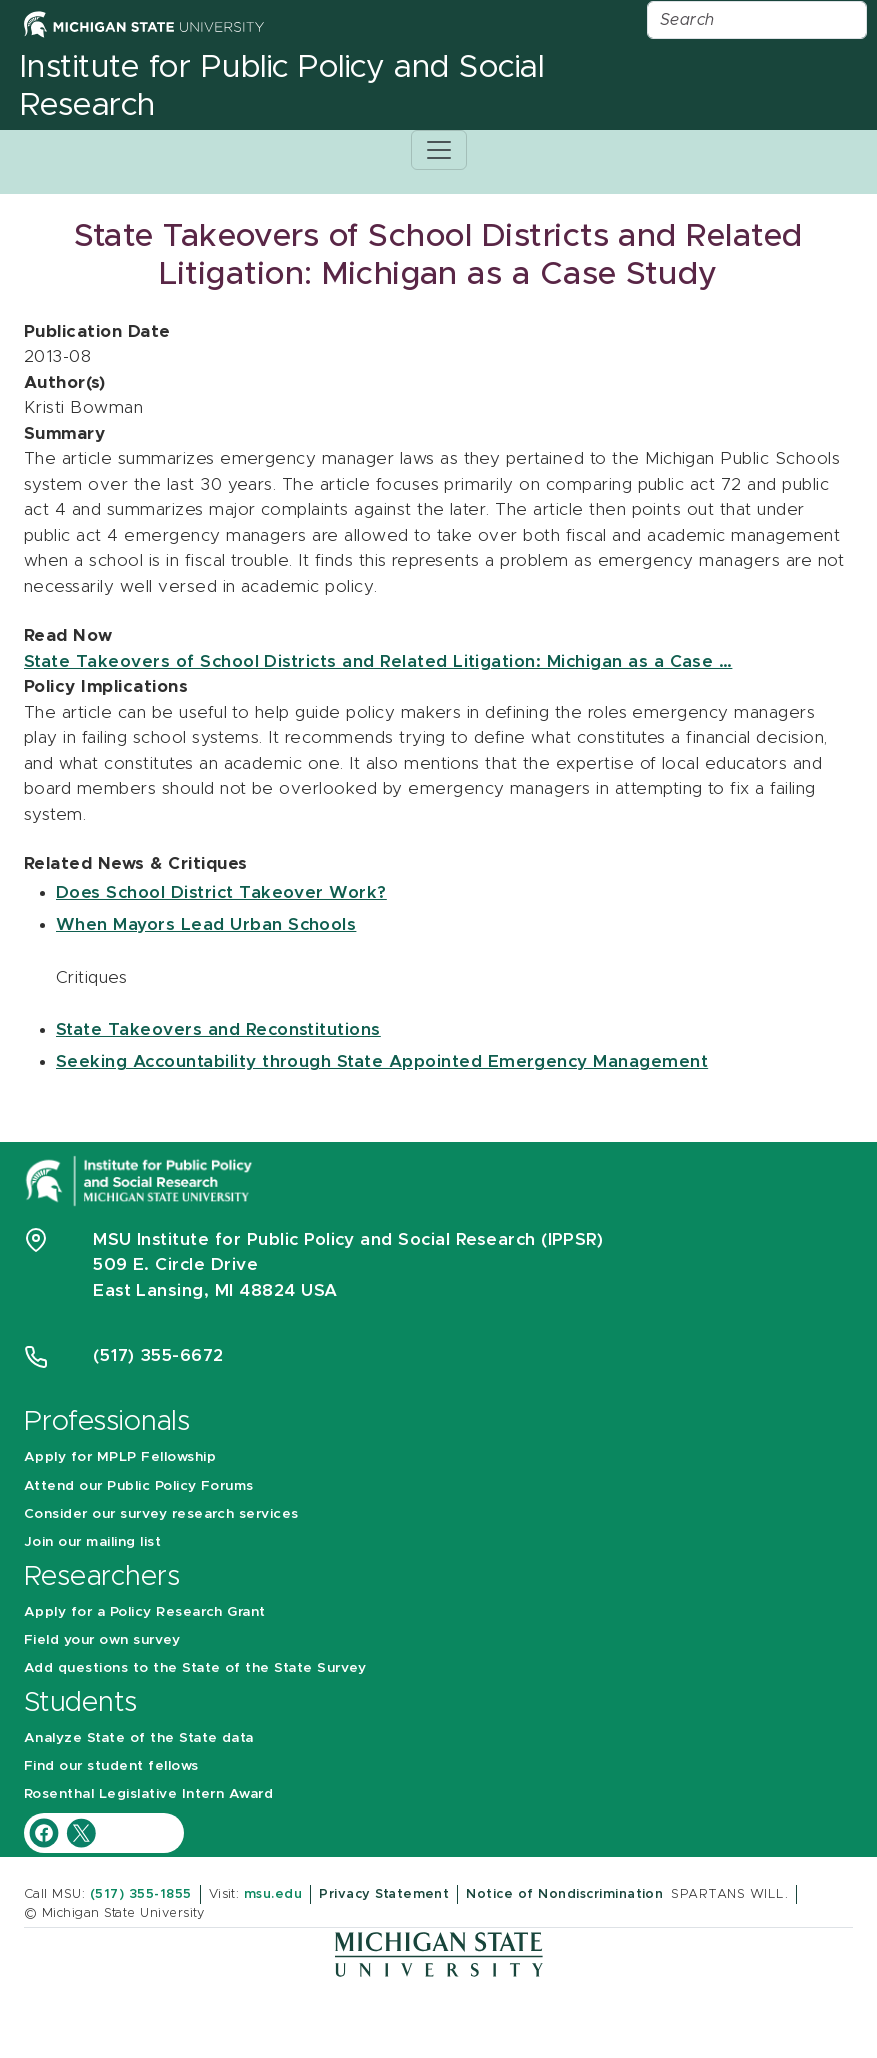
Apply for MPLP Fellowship (120, 1457)
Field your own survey (102, 1640)
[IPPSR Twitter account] (81, 1831)
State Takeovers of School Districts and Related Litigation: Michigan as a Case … (378, 661)
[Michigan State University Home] (144, 23)
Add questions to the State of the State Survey (195, 1668)
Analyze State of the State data (139, 1738)
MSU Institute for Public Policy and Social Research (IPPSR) (348, 1239)
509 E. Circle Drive (175, 1264)
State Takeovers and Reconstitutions (218, 1029)
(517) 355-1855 (141, 1894)
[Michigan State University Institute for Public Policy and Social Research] (141, 1179)
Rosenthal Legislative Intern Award (148, 1794)
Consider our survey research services (161, 1514)
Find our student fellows (111, 1766)
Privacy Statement (384, 1894)
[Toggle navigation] (439, 150)
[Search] (757, 20)
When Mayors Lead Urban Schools (206, 924)
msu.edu (273, 1894)
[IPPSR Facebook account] (46, 1831)
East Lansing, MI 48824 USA (218, 1290)
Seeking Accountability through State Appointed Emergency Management (382, 1061)
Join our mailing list (92, 1542)
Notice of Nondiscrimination (564, 1894)
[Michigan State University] (439, 1953)
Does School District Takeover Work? (221, 892)
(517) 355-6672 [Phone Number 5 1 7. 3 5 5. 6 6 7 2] (158, 1355)
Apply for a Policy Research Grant (145, 1612)
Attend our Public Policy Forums (139, 1486)
